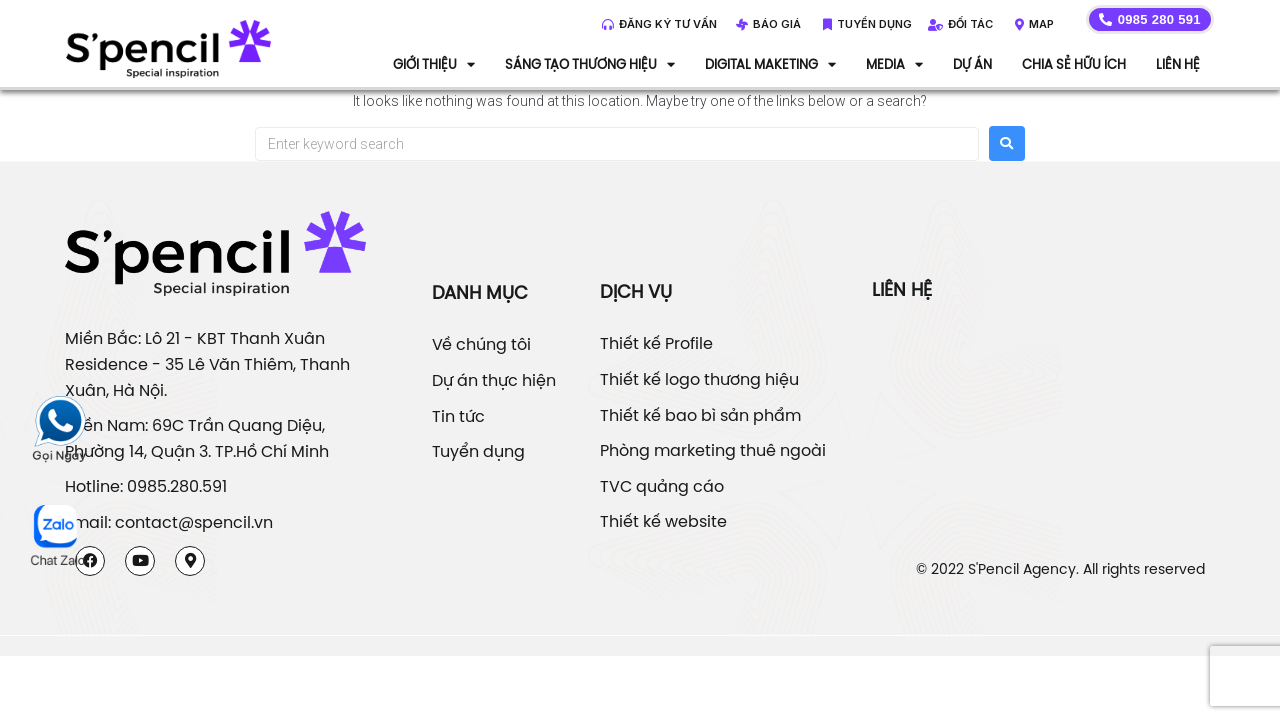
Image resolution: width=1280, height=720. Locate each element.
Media (894, 64)
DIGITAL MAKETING (770, 64)
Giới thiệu (434, 64)
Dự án (972, 64)
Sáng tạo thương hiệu (590, 64)
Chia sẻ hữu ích (1074, 64)
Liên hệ (1178, 64)
